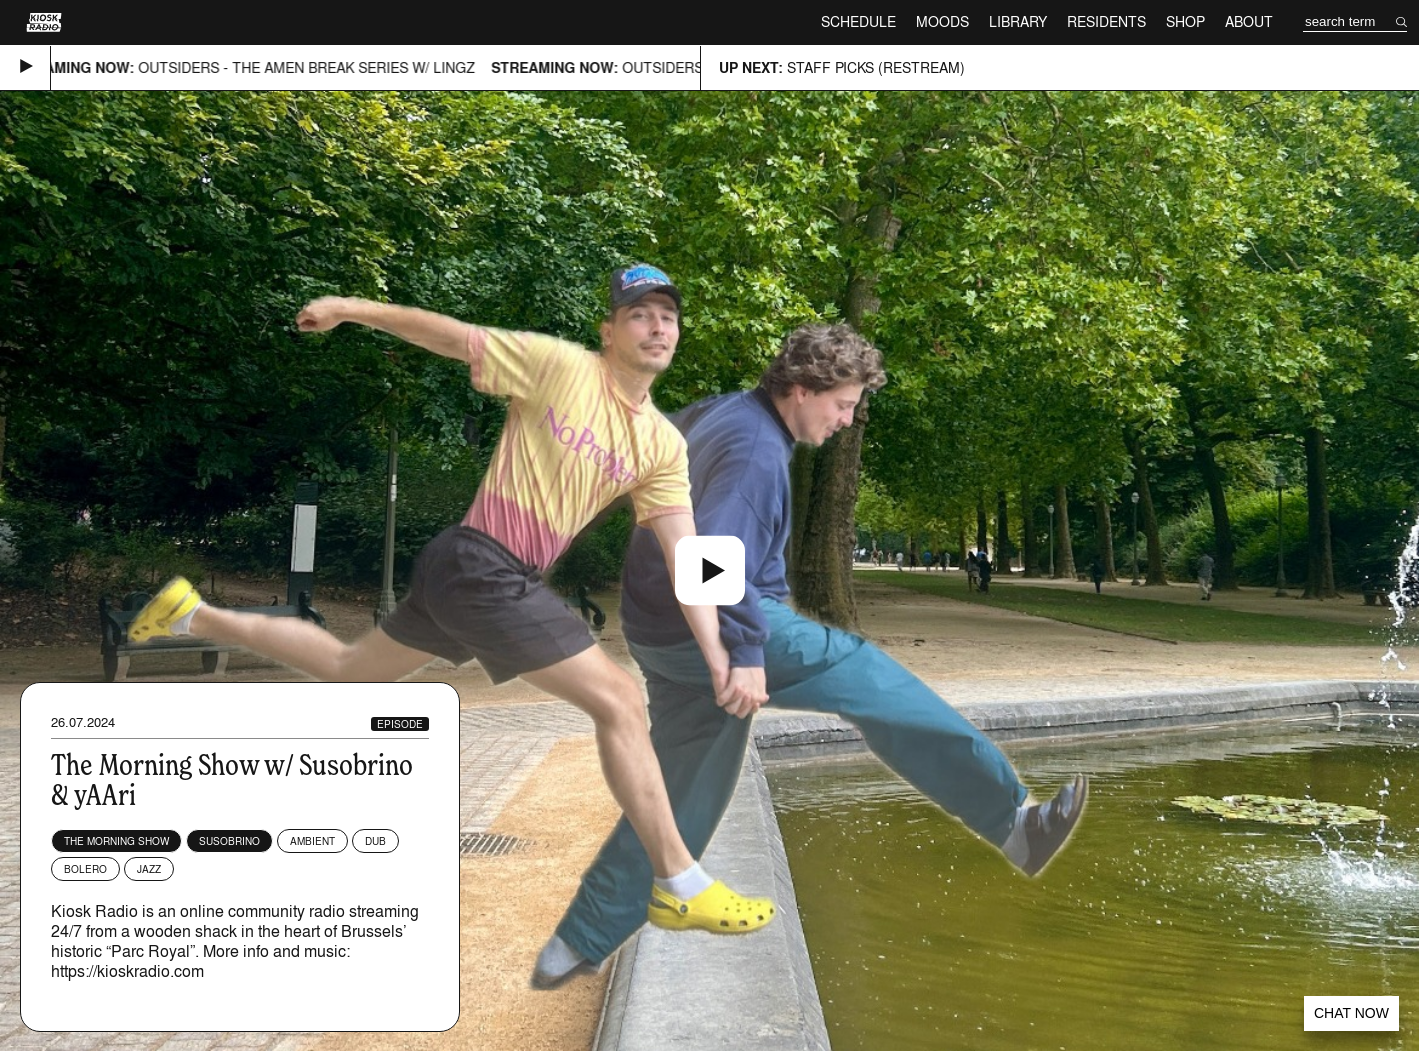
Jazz (149, 869)
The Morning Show (116, 841)
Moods (942, 21)
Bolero (85, 869)
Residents (1106, 21)
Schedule (858, 21)
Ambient (312, 841)
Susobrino (229, 841)
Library (1018, 21)
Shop (1185, 21)
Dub (375, 841)
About (1249, 21)
